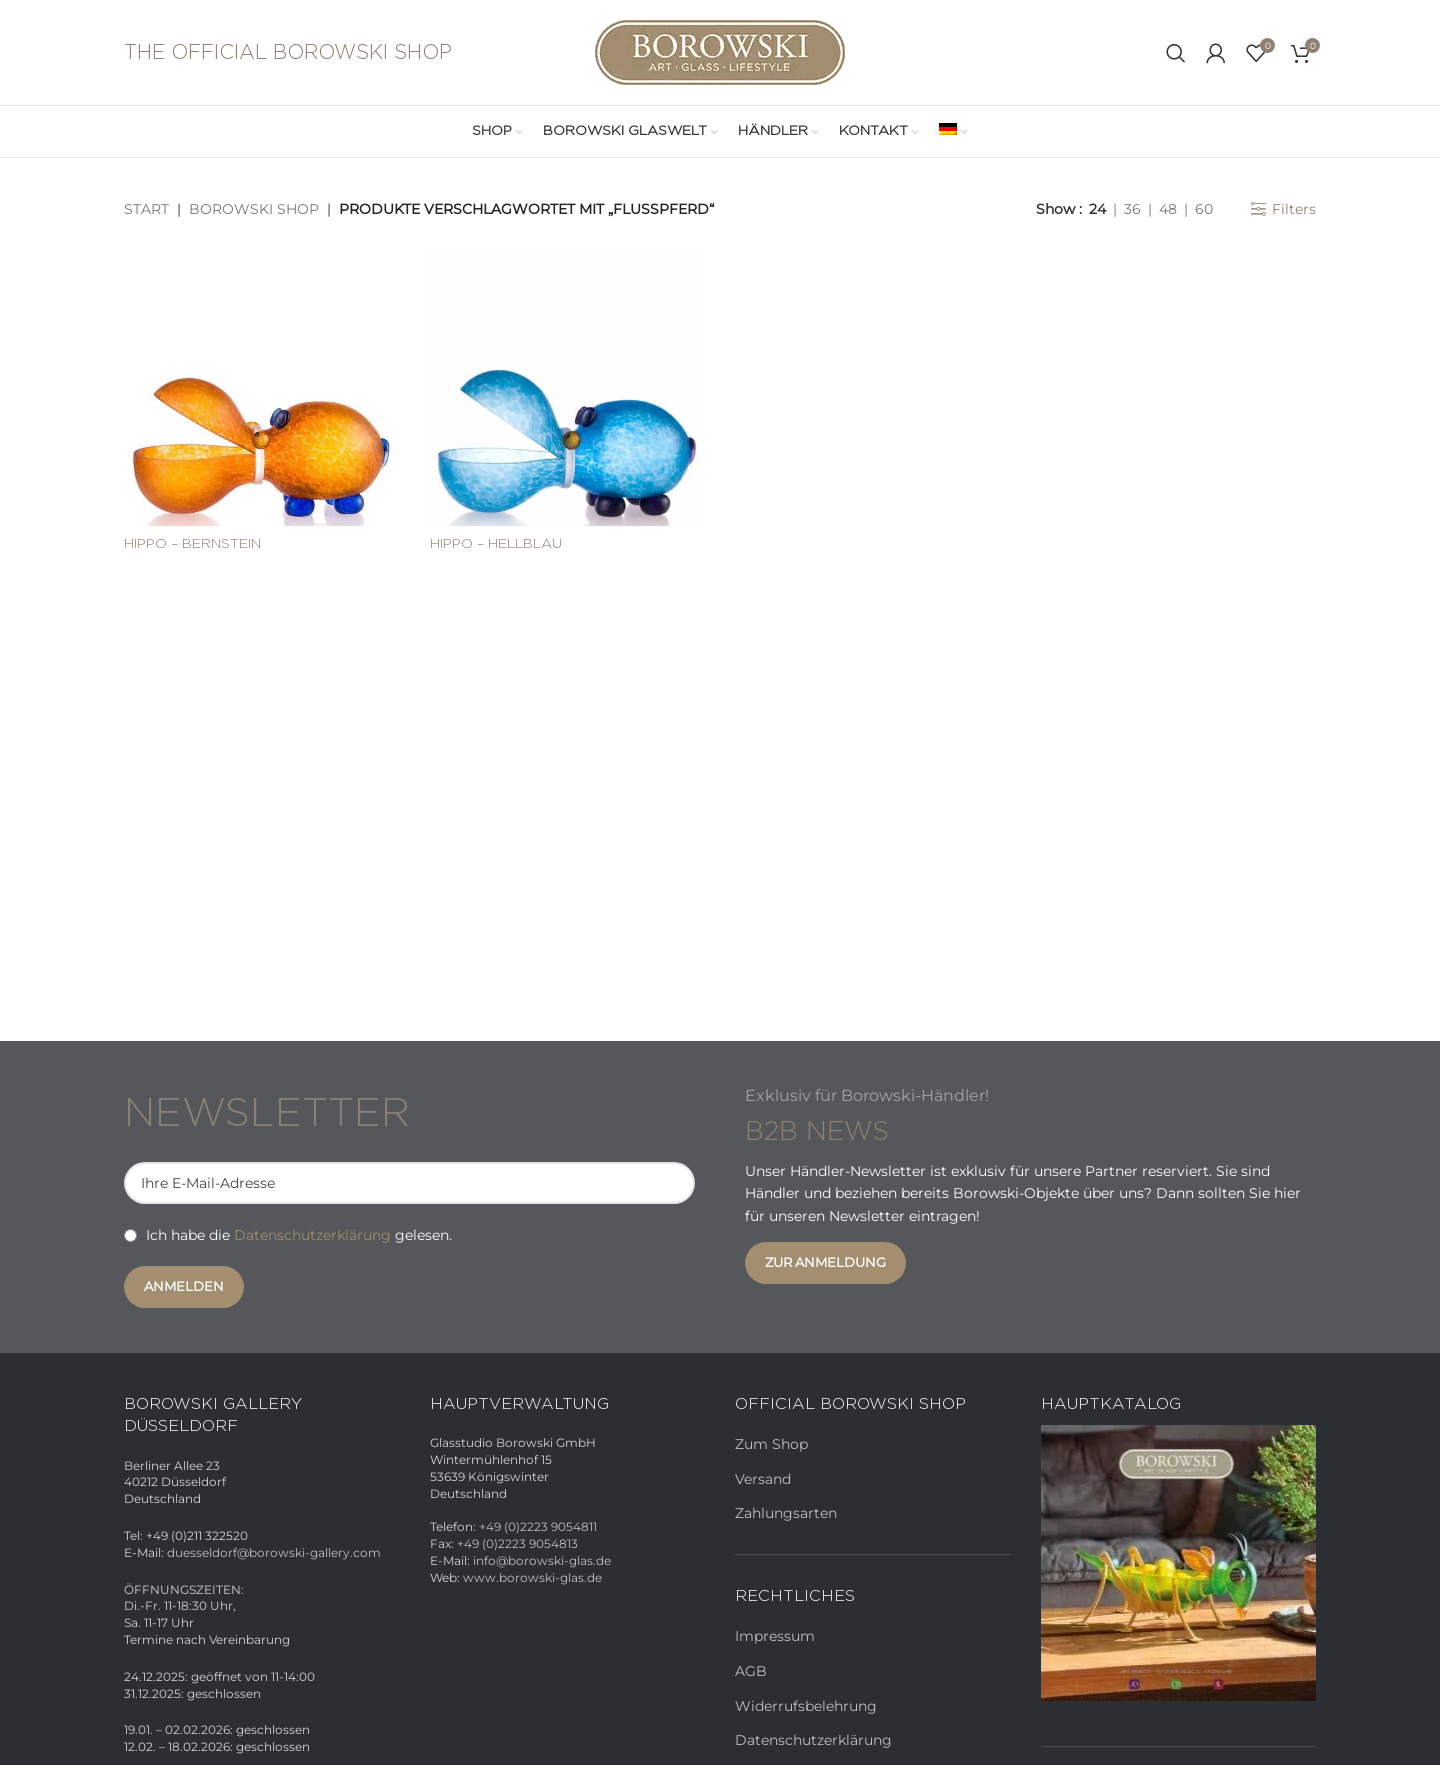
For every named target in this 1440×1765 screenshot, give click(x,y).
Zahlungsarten (786, 1513)
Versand (763, 1479)
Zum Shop (771, 1444)
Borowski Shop (254, 209)
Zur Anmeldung (825, 1262)
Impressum (775, 1636)
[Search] (1176, 53)
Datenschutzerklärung (312, 1235)
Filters (1294, 209)
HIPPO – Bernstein (192, 544)
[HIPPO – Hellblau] (568, 388)
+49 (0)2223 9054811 (538, 1526)
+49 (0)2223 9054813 (517, 1543)
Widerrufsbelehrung (806, 1706)
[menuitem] (953, 132)
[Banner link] (1179, 1563)
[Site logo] (720, 51)
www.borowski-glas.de (532, 1577)
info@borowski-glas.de (542, 1560)
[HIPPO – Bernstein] (262, 388)
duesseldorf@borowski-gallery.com (274, 1552)
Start (146, 209)
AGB (751, 1671)
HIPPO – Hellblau (496, 544)
